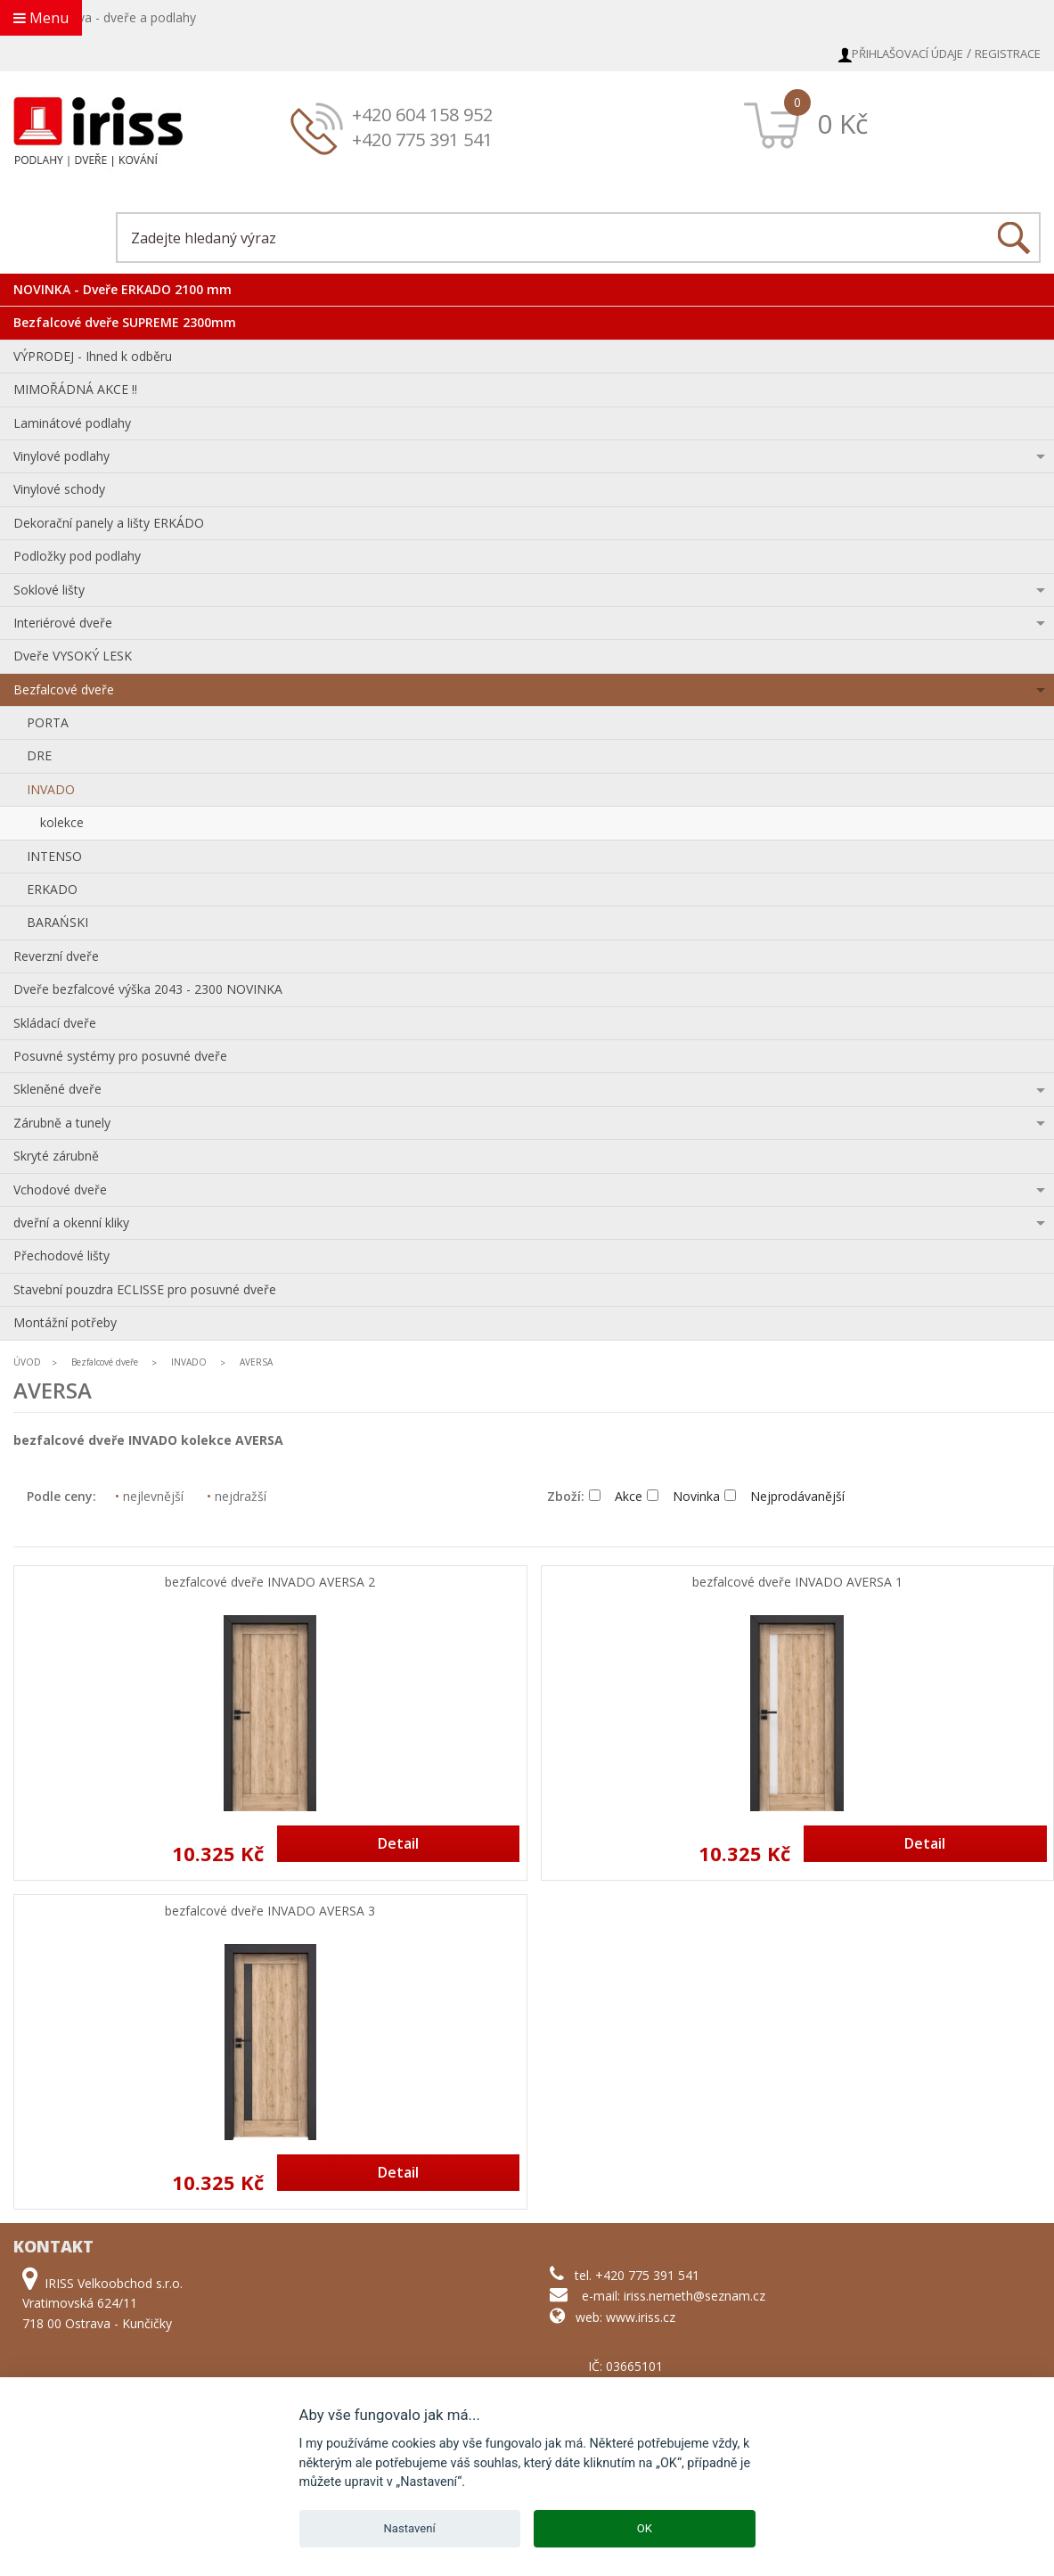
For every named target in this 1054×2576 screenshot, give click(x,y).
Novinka (683, 1496)
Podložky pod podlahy (77, 555)
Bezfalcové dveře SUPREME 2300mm (124, 322)
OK (644, 2528)
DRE (39, 755)
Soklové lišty (49, 589)
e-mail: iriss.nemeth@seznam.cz (673, 2295)
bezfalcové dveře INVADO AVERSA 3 (270, 1911)
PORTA (48, 722)
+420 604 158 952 (422, 115)
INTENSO (54, 856)
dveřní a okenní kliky (71, 1222)
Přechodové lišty (61, 1255)
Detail (398, 1843)
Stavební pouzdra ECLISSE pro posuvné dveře (144, 1289)
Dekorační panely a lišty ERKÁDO (108, 522)
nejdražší (236, 1496)
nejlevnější (149, 1496)
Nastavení (410, 2528)
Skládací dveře (54, 1022)
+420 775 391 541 (422, 139)
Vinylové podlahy (61, 455)
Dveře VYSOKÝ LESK (72, 655)
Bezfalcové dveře (63, 689)
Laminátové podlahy (72, 422)
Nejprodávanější (784, 1496)
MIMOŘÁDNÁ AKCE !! (75, 389)
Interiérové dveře (62, 622)
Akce (615, 1496)
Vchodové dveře (60, 1189)
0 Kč (842, 123)
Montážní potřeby (65, 1322)
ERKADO (52, 889)
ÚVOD (27, 1362)
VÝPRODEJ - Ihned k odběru (92, 356)
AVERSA (256, 1362)
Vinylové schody (59, 488)
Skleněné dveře (57, 1088)
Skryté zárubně (56, 1155)
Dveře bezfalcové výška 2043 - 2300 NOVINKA (147, 988)
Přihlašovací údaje (907, 53)
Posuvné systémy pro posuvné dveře (120, 1055)
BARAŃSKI (57, 922)
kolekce (62, 822)
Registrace (1008, 53)
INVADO (51, 789)
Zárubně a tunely (61, 1122)
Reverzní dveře (56, 956)
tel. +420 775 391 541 (637, 2275)
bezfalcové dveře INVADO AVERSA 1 (797, 1582)
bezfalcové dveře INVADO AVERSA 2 (270, 1582)
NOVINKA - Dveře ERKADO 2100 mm (122, 289)
